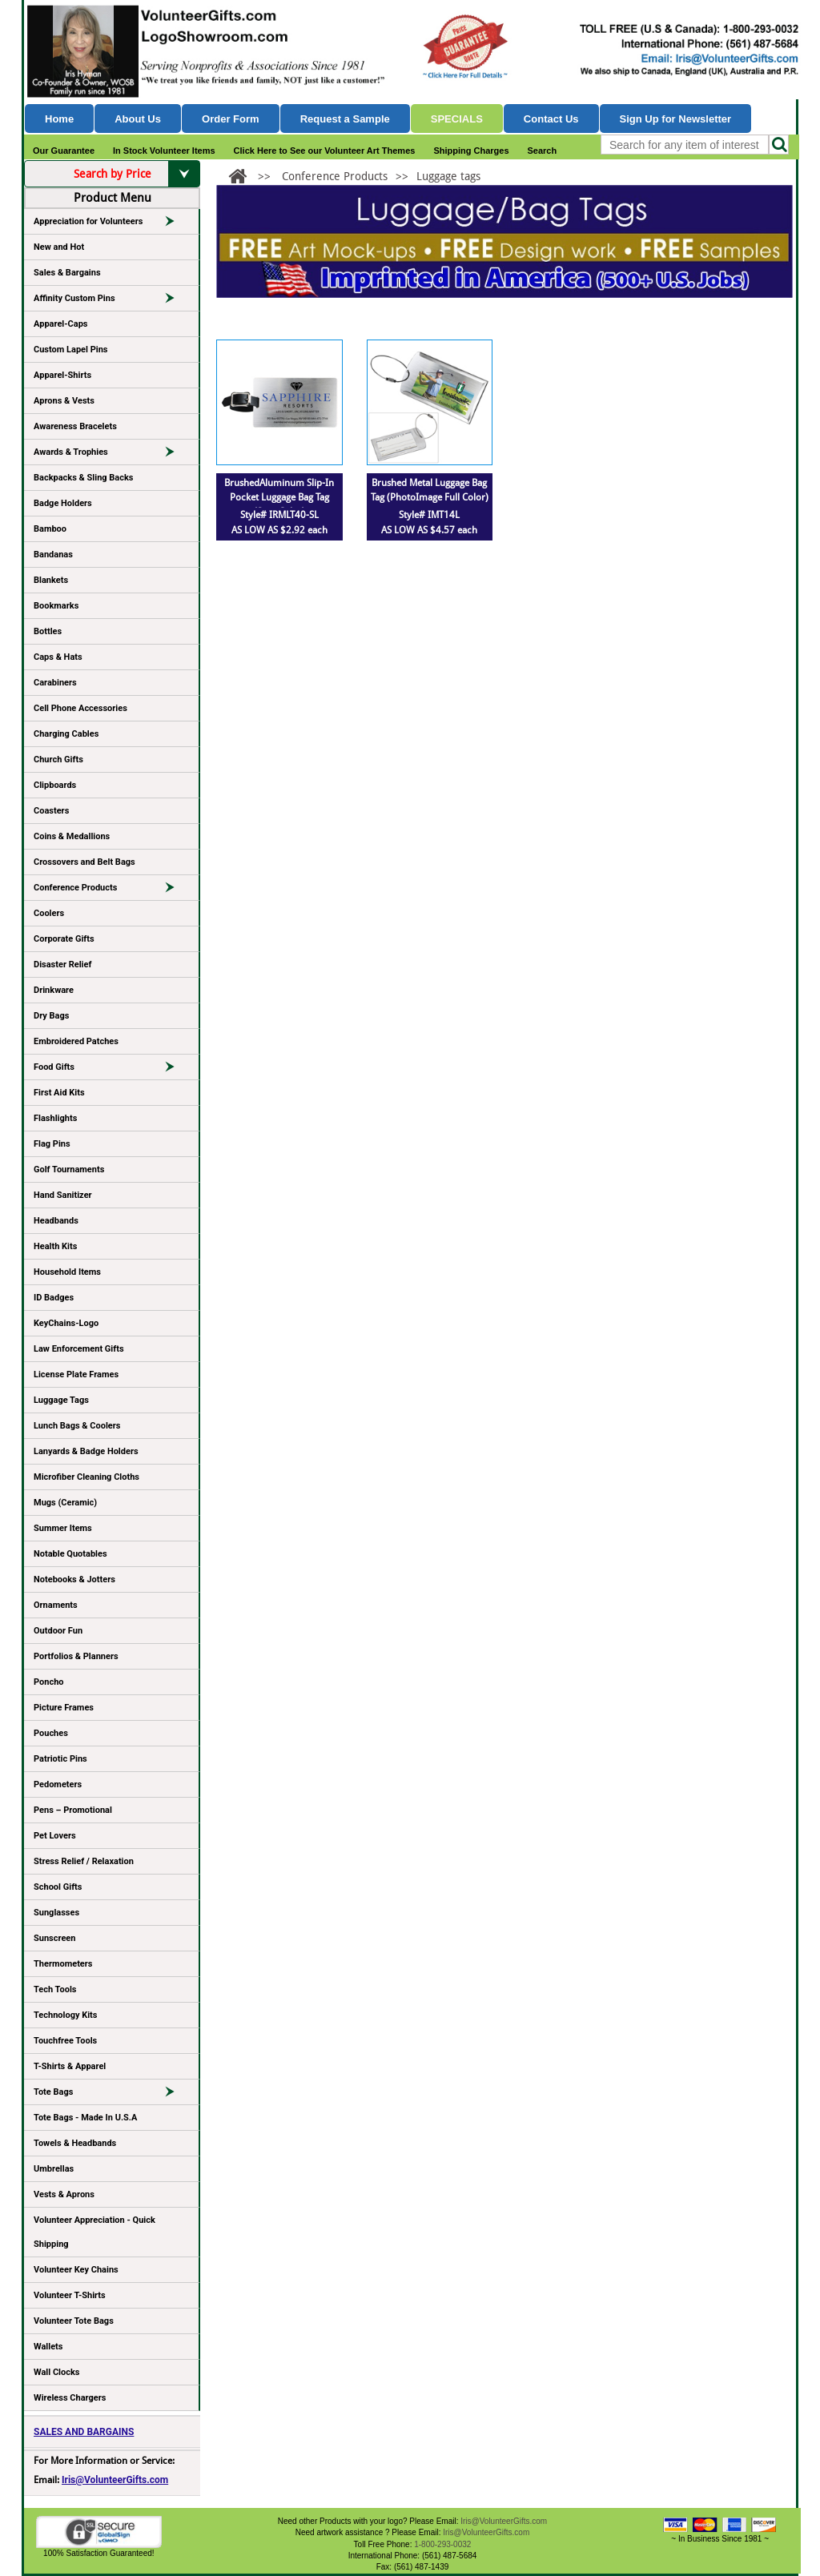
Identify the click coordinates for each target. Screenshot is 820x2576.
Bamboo (50, 529)
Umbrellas (54, 2169)
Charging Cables (66, 734)
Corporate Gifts (64, 939)
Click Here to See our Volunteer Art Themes (325, 150)
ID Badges (54, 1297)
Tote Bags (111, 2094)
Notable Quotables (70, 1554)
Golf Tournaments (69, 1169)
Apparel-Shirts (62, 375)
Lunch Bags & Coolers (77, 1426)
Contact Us (551, 119)
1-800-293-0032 (442, 2544)
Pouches (51, 1733)
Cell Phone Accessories (80, 708)
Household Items (67, 1272)
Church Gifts (58, 759)
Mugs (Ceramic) (65, 1502)
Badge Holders (63, 503)
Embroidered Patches (76, 1041)
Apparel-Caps (61, 324)
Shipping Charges (470, 150)
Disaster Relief (62, 964)
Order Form (230, 119)
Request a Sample (345, 119)
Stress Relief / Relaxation (84, 1861)
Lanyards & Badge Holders (86, 1451)
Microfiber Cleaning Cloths (86, 1477)
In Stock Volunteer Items (164, 150)
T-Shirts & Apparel (70, 2066)
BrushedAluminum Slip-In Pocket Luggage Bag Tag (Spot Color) (279, 497)
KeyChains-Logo (66, 1323)
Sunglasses (56, 1912)
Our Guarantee (63, 150)
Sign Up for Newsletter (676, 119)
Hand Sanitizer (63, 1195)
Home (59, 119)
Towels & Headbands (75, 2143)
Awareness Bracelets (75, 426)
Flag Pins (52, 1144)
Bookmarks (56, 606)
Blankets (51, 580)
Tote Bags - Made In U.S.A (85, 2117)
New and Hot (59, 247)
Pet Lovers (55, 1836)
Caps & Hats (58, 657)
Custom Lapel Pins (71, 349)
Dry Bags (51, 1016)
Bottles (48, 631)
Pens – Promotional (73, 1810)
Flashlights (55, 1118)
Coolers (49, 913)
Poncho (49, 1682)
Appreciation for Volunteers (111, 224)
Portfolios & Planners (76, 1656)
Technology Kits (65, 2015)
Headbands (56, 1221)
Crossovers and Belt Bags (84, 862)
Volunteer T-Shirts (70, 2295)
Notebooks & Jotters (74, 1579)
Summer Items (63, 1528)
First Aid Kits (59, 1092)
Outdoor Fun (58, 1631)
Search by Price (137, 174)
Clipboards (55, 785)
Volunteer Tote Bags (74, 2321)
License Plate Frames (76, 1374)
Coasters (51, 811)
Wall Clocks (56, 2372)
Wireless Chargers (70, 2398)
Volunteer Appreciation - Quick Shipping (94, 2232)
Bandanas (53, 554)
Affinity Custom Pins (111, 301)
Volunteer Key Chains (76, 2270)
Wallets (48, 2346)
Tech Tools (55, 1989)
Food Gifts (111, 1069)
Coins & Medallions (72, 836)
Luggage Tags (61, 1400)
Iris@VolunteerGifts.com (115, 2480)
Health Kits (55, 1246)
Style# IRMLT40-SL (279, 514)
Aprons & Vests (64, 401)
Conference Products (111, 890)
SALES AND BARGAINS (84, 2431)
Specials (457, 119)
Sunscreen (54, 1938)
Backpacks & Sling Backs (84, 477)
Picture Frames (64, 1707)
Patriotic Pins (60, 1759)
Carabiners (55, 682)
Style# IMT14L (429, 514)
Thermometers (63, 1964)
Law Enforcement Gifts (79, 1349)
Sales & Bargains (67, 272)
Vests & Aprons (64, 2194)
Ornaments (56, 1605)
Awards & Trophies (111, 454)
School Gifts (58, 1887)
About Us (138, 119)
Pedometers (58, 1784)
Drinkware (54, 990)
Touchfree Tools (65, 2040)
